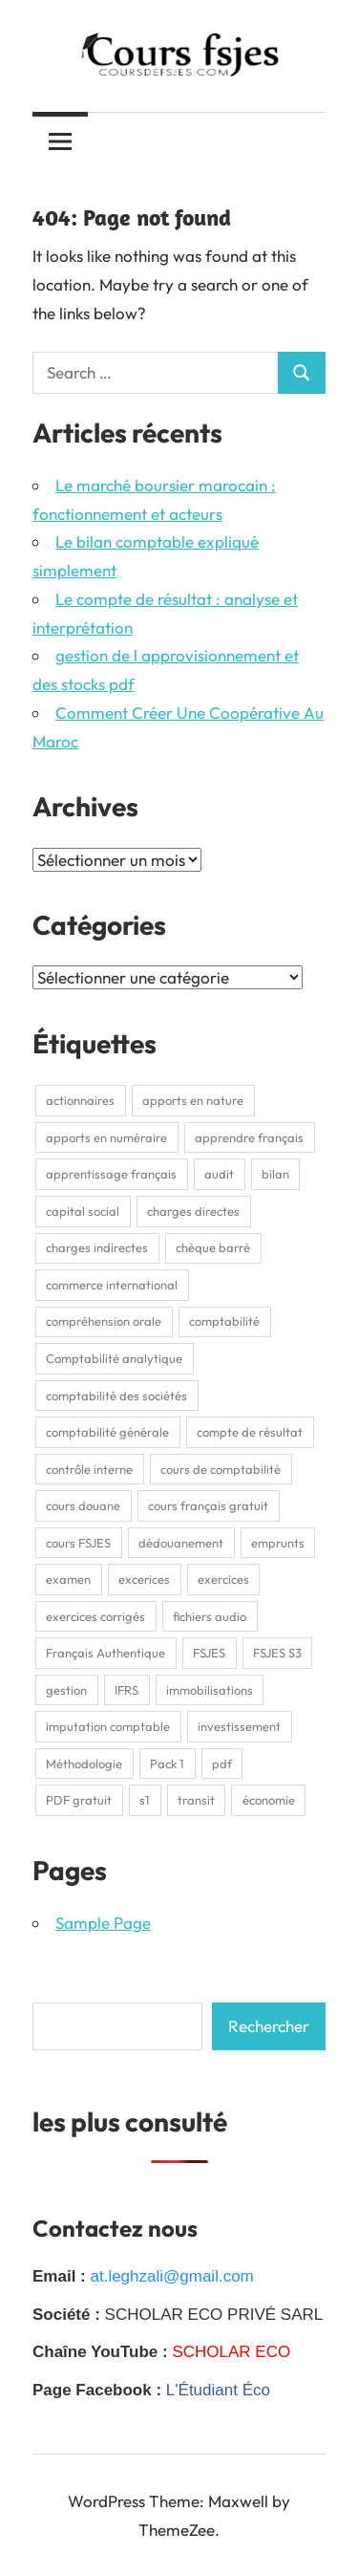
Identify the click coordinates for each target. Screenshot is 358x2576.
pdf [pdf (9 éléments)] (222, 1763)
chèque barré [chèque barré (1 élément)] (213, 1247)
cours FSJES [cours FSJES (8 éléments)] (78, 1542)
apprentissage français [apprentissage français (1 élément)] (111, 1173)
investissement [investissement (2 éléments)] (239, 1726)
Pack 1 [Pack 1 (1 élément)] (167, 1763)
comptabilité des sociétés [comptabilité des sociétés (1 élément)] (116, 1395)
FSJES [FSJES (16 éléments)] (209, 1652)
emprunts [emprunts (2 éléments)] (278, 1542)
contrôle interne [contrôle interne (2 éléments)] (89, 1469)
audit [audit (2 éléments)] (219, 1173)
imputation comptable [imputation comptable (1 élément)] (108, 1726)
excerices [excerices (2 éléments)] (144, 1579)
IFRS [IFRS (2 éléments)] (126, 1690)
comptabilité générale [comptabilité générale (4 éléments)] (107, 1432)
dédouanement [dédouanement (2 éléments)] (180, 1542)
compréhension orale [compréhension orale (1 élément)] (103, 1321)
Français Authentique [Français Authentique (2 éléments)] (105, 1652)
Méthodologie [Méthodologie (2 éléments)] (84, 1763)
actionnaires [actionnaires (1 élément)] (80, 1100)
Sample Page (103, 1923)
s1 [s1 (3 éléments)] (144, 1800)
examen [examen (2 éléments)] (68, 1579)
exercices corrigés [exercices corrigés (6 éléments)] (95, 1616)
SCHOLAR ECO (231, 2352)
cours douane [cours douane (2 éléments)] (83, 1505)
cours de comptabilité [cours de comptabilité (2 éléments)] (220, 1469)
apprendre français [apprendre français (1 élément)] (249, 1137)
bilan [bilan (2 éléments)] (275, 1173)
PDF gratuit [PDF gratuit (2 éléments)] (79, 1800)
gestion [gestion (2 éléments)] (66, 1690)
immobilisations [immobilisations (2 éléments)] (209, 1690)
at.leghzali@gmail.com (171, 2276)
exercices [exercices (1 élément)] (223, 1579)
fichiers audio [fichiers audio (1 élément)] (209, 1616)
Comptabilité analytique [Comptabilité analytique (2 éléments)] (114, 1358)
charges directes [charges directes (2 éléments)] (193, 1211)
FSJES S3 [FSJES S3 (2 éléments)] (277, 1652)
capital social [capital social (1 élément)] (82, 1211)
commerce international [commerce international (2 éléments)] (112, 1284)
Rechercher (268, 2026)
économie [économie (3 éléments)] (268, 1800)
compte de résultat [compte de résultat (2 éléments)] (250, 1432)
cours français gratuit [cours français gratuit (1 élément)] (208, 1505)
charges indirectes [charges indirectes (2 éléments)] (97, 1247)
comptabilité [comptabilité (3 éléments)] (224, 1321)
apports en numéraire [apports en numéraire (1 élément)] (106, 1137)
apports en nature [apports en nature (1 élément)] (192, 1100)
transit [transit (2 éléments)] (196, 1800)
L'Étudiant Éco (218, 2390)
